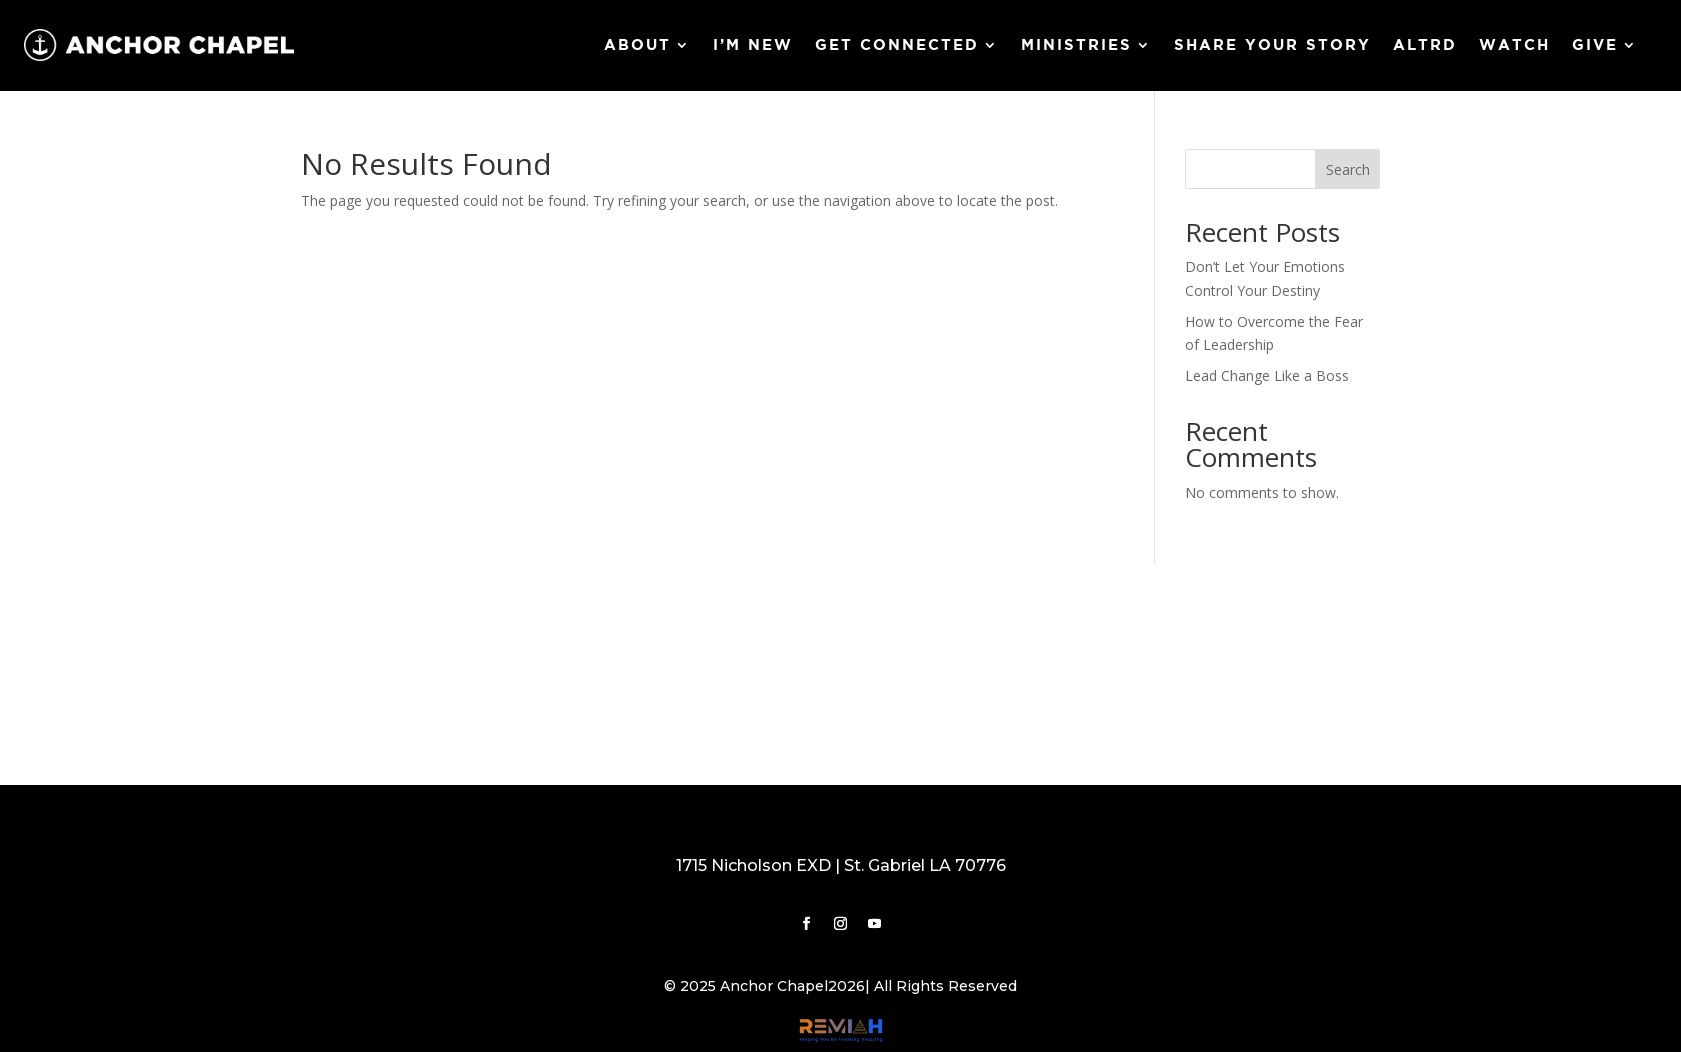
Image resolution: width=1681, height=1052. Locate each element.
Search (1348, 169)
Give (1595, 44)
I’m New (753, 44)
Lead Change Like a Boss (1267, 375)
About (637, 44)
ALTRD (1425, 44)
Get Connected (897, 44)
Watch (1514, 44)
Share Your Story (1272, 44)
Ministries (1076, 44)
